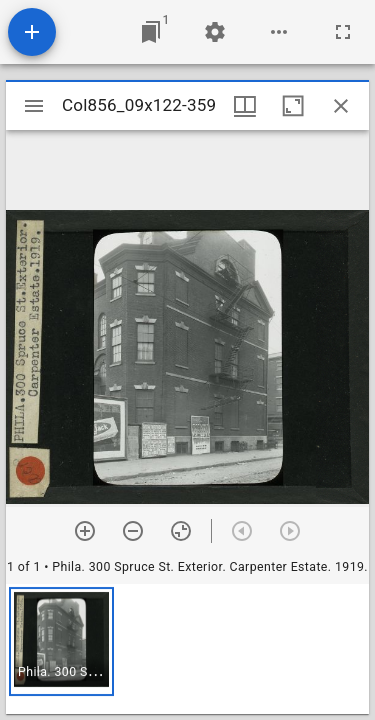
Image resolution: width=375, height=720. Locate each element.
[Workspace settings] (215, 32)
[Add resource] (32, 32)
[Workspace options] (279, 32)
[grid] (187, 649)
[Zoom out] (133, 531)
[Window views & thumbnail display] (245, 106)
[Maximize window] (293, 106)
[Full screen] (343, 32)
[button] (61, 641)
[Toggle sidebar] (34, 106)
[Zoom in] (85, 531)
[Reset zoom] (181, 531)
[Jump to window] (151, 32)
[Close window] (341, 106)
